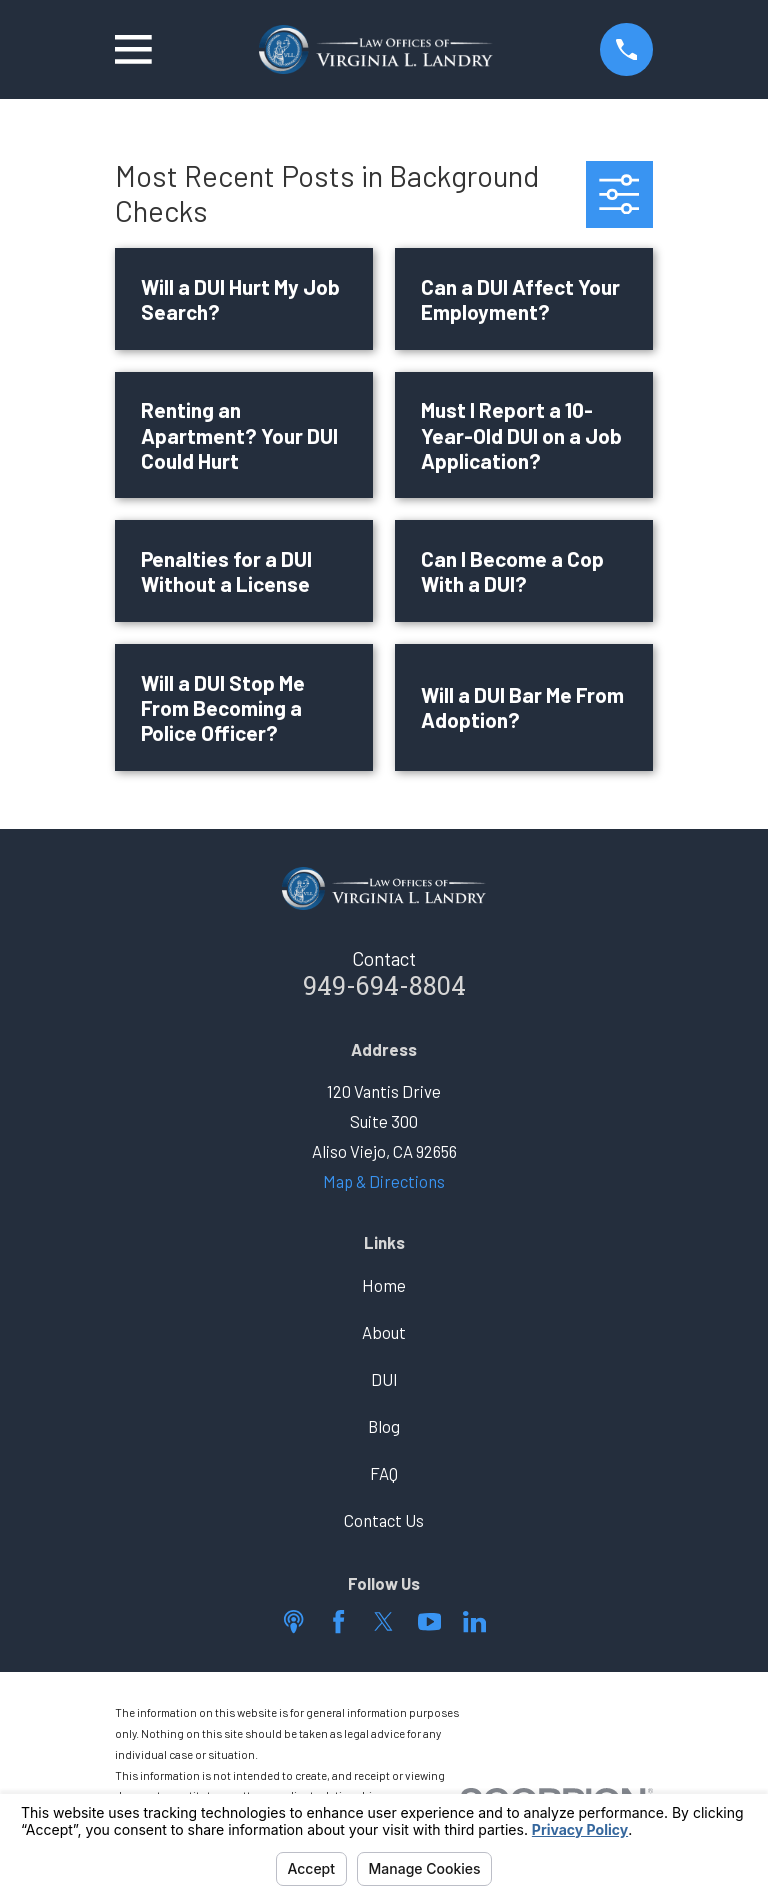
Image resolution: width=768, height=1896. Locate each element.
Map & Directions (384, 1181)
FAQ (384, 1473)
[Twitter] (383, 1621)
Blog (384, 1426)
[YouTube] (429, 1621)
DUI (384, 1379)
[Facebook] (338, 1621)
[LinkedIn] (474, 1621)
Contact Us (384, 1520)
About (384, 1332)
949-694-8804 (384, 989)
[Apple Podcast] (293, 1621)
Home (384, 1285)
